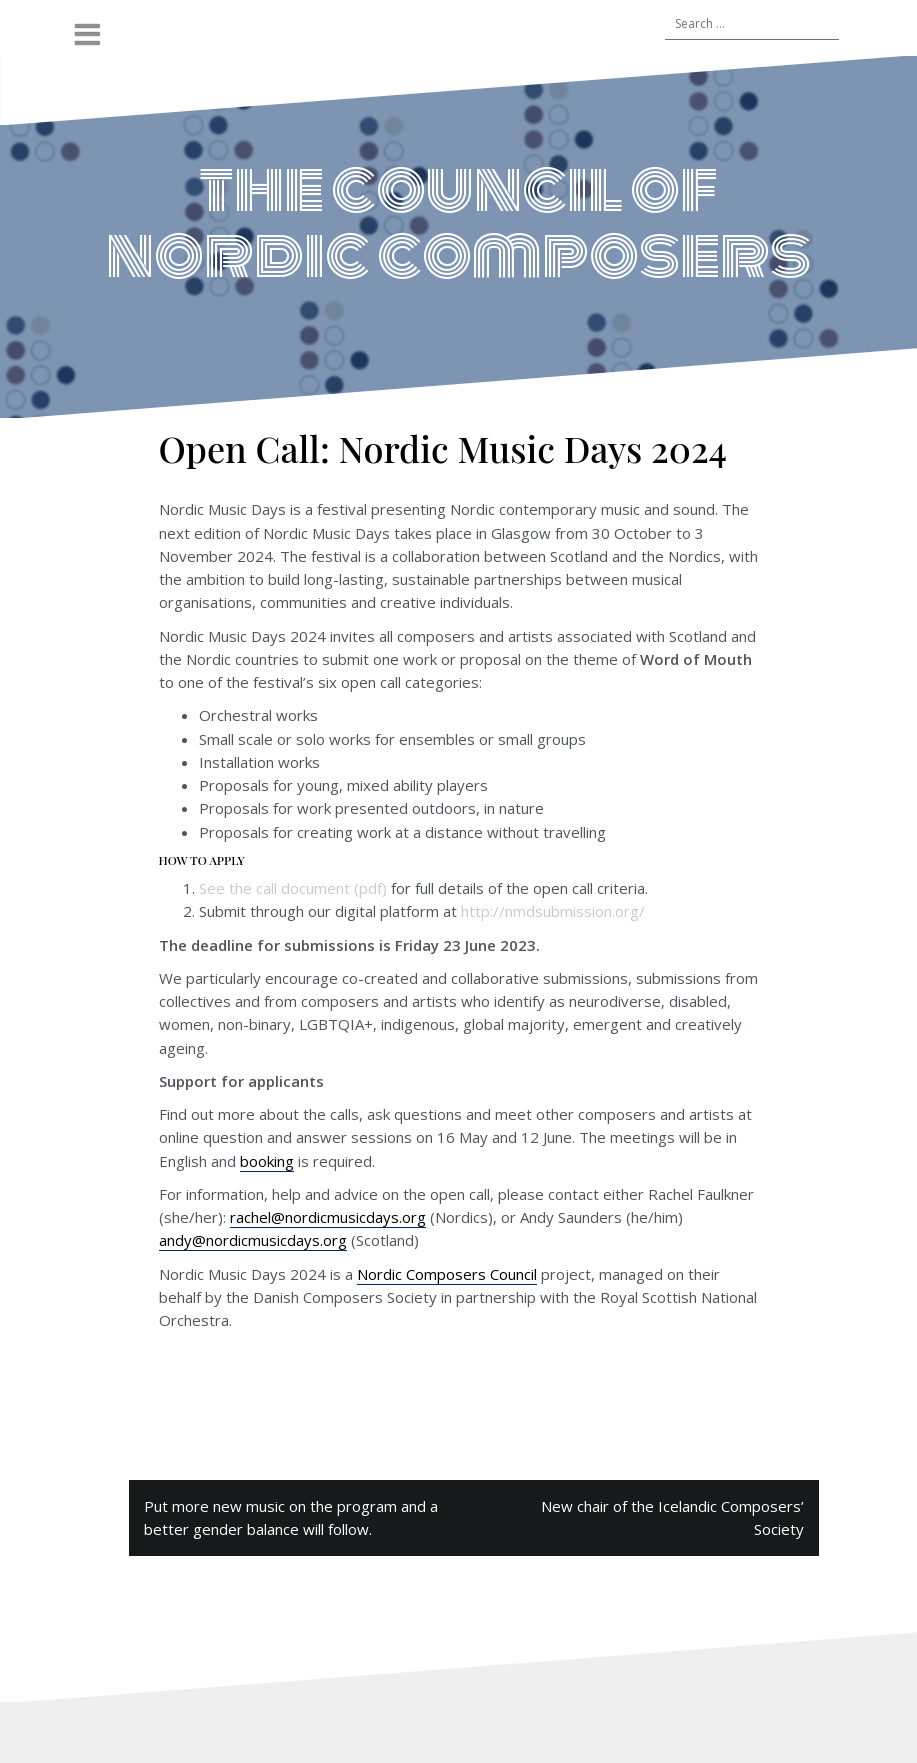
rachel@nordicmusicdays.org (328, 1217)
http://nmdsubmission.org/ (553, 911)
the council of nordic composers (458, 221)
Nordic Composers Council (447, 1274)
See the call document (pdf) (293, 888)
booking (267, 1161)
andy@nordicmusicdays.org (253, 1240)
